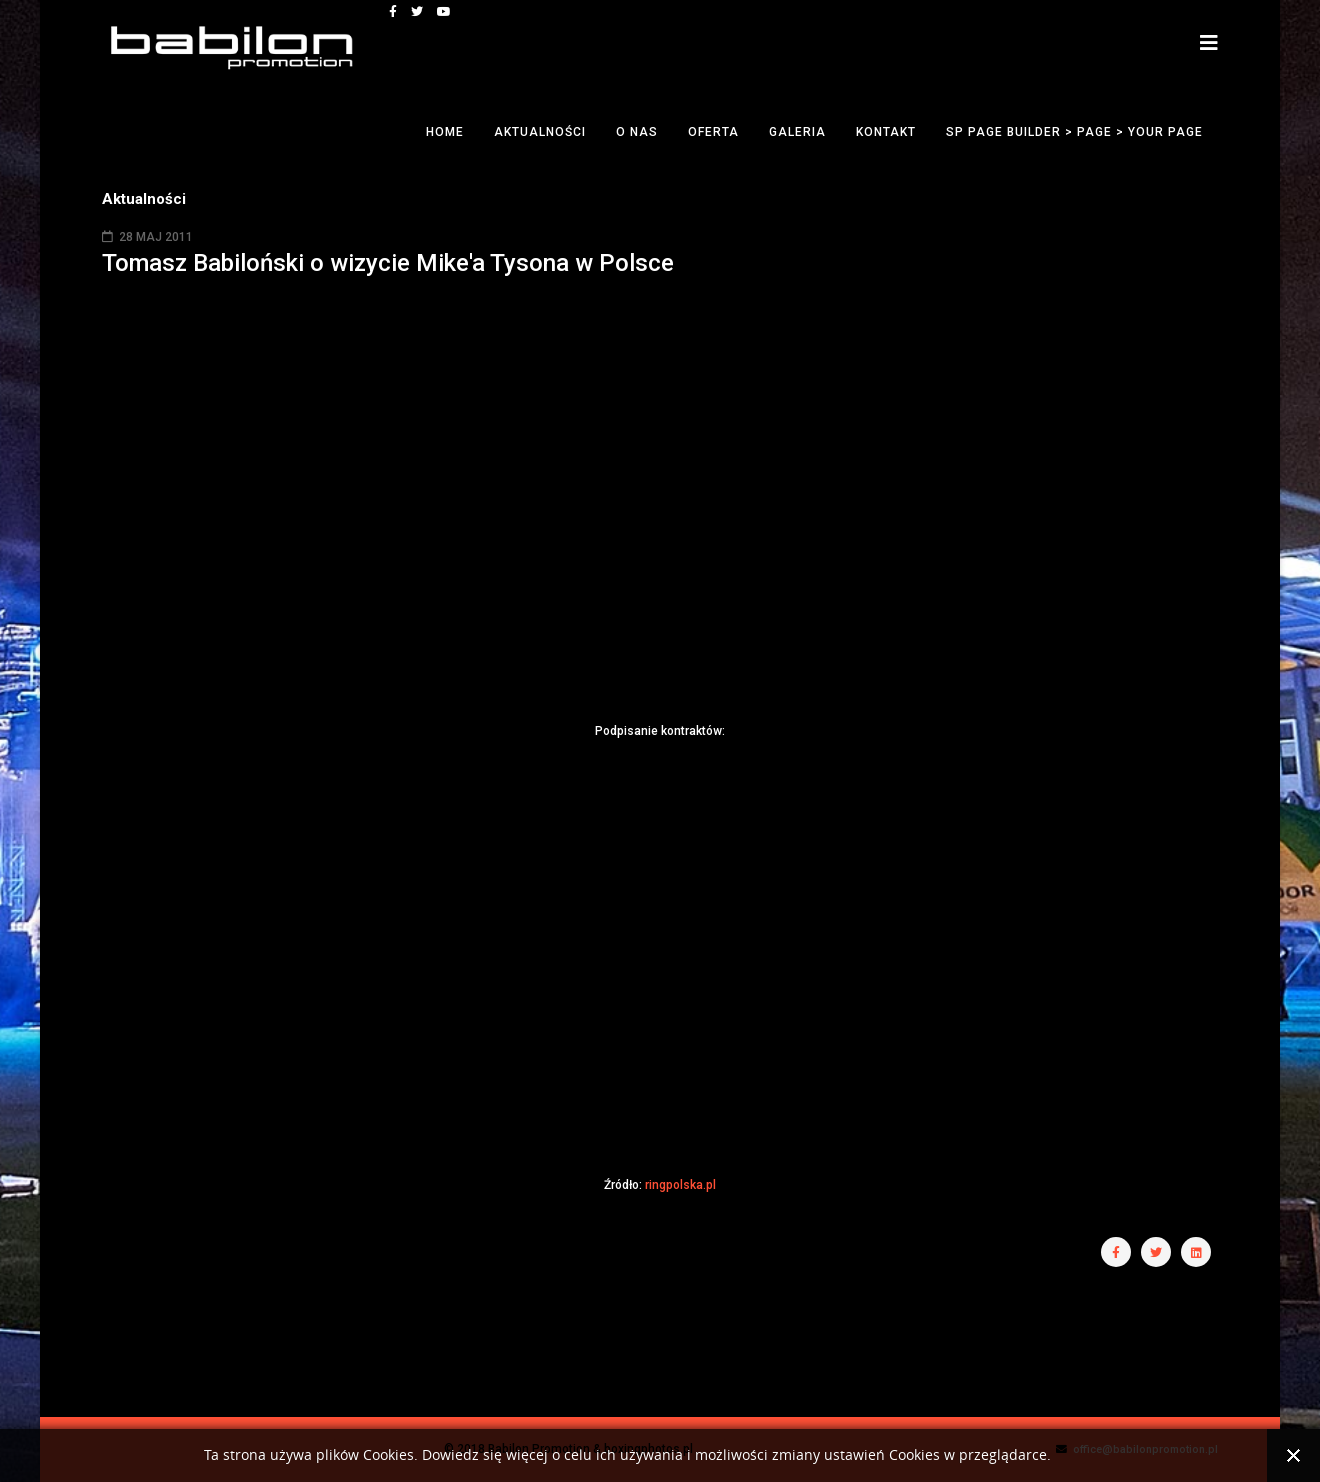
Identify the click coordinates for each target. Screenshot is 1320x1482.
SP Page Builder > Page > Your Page (1074, 132)
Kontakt (886, 132)
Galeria (797, 132)
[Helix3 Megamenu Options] (1209, 43)
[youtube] (444, 12)
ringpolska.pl (680, 1185)
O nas (637, 132)
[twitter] (417, 12)
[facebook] (393, 12)
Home (445, 132)
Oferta (713, 132)
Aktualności (540, 132)
